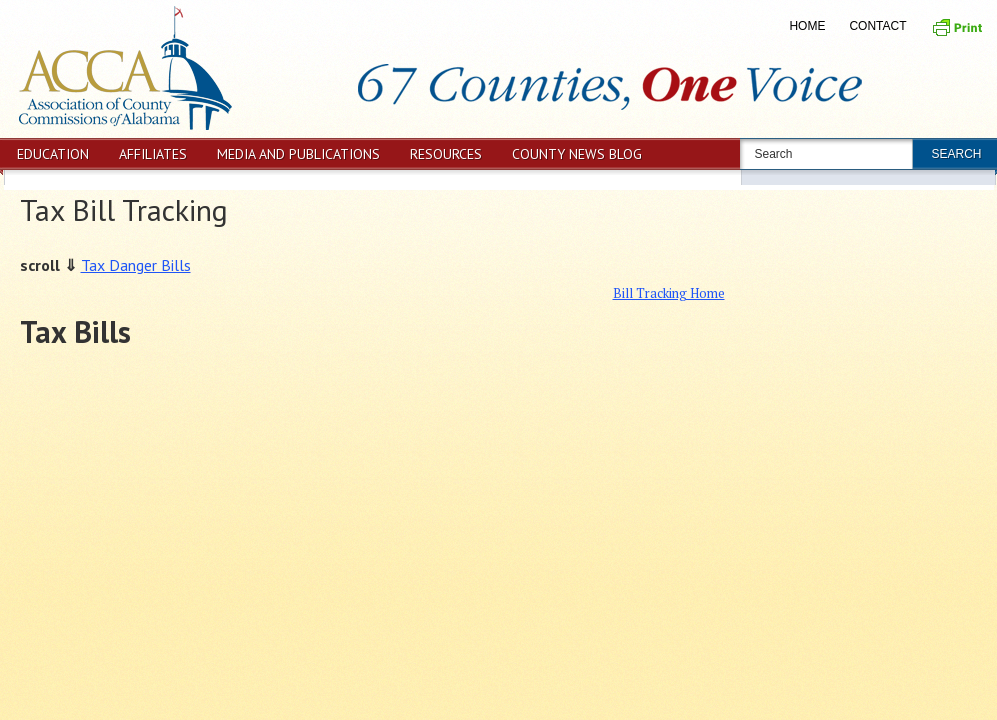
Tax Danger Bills (136, 265)
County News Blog (577, 154)
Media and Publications (298, 154)
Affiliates (153, 154)
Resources (446, 154)
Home (807, 26)
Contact (877, 26)
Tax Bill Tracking (124, 209)
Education (53, 154)
